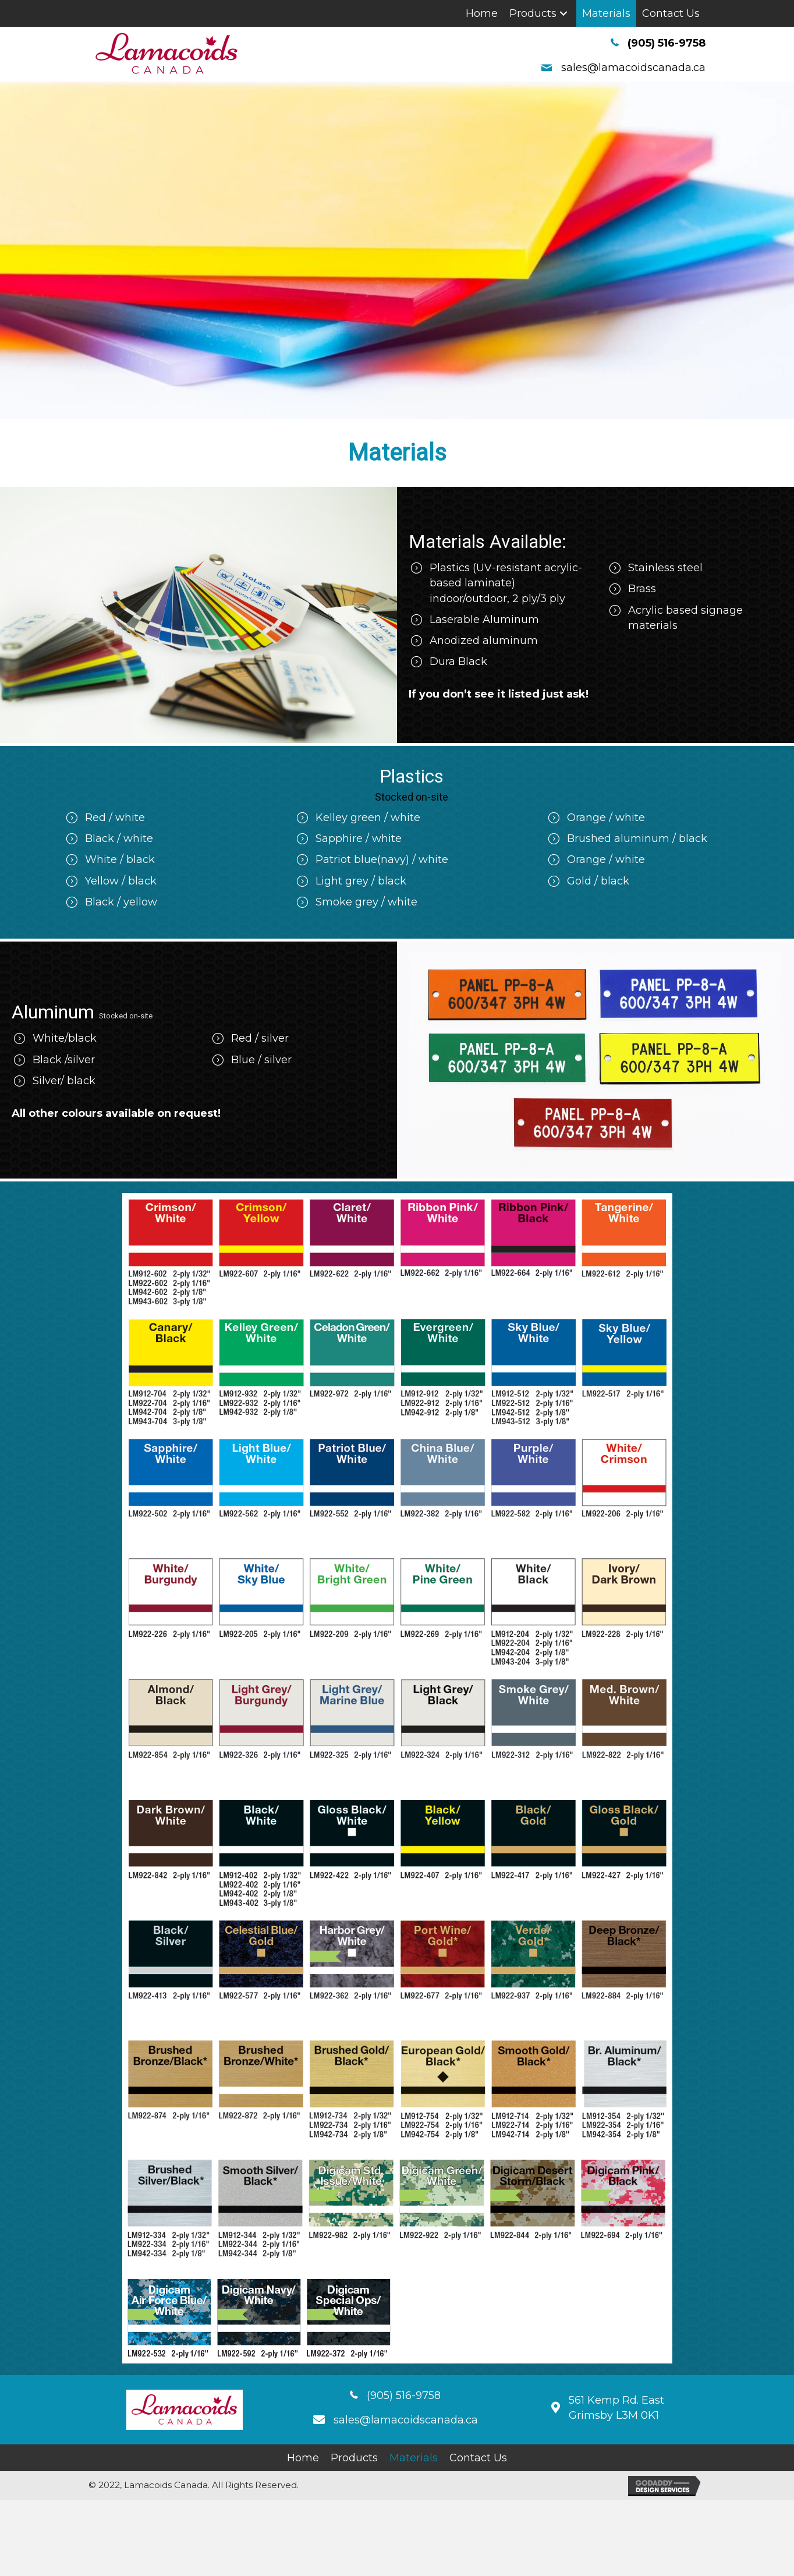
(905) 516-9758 (667, 43)
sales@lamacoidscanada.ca (633, 67)
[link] (482, 13)
